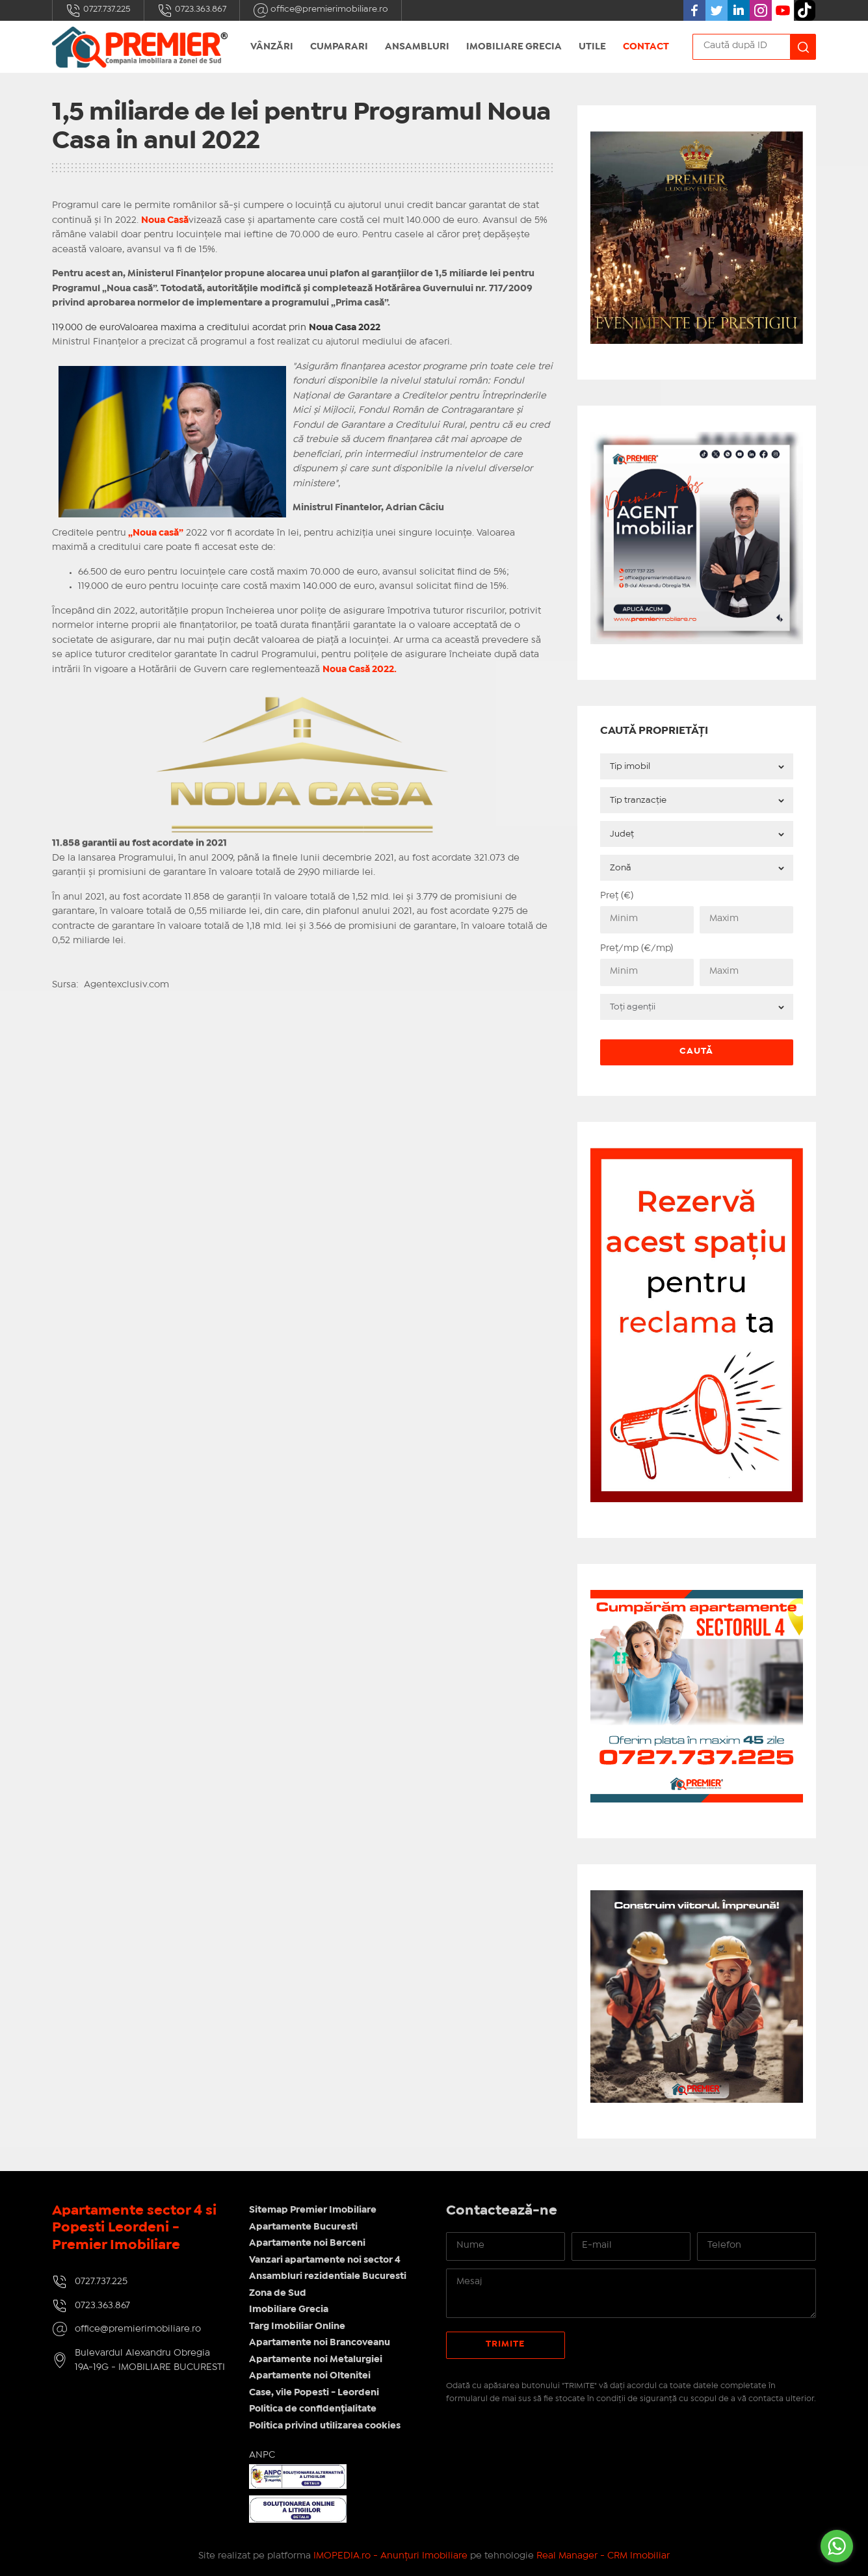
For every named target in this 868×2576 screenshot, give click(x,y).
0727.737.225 (98, 10)
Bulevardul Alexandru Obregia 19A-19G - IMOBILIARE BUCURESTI (150, 2360)
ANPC (262, 2455)
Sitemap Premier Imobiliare (312, 2210)
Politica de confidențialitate (312, 2409)
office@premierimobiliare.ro (320, 10)
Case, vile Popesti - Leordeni (314, 2393)
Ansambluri (417, 47)
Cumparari (339, 47)
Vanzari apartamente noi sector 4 (325, 2260)
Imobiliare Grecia (514, 47)
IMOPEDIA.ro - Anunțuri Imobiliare (390, 2556)
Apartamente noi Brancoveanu (319, 2343)
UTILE (592, 47)
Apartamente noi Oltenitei (310, 2376)
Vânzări (271, 47)
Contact (646, 47)
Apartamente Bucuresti (303, 2227)
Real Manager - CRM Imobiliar (603, 2556)
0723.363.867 (191, 10)
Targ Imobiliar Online (297, 2326)
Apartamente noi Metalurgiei (315, 2359)
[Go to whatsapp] (837, 2546)
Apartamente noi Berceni (307, 2243)
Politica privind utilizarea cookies (325, 2426)
